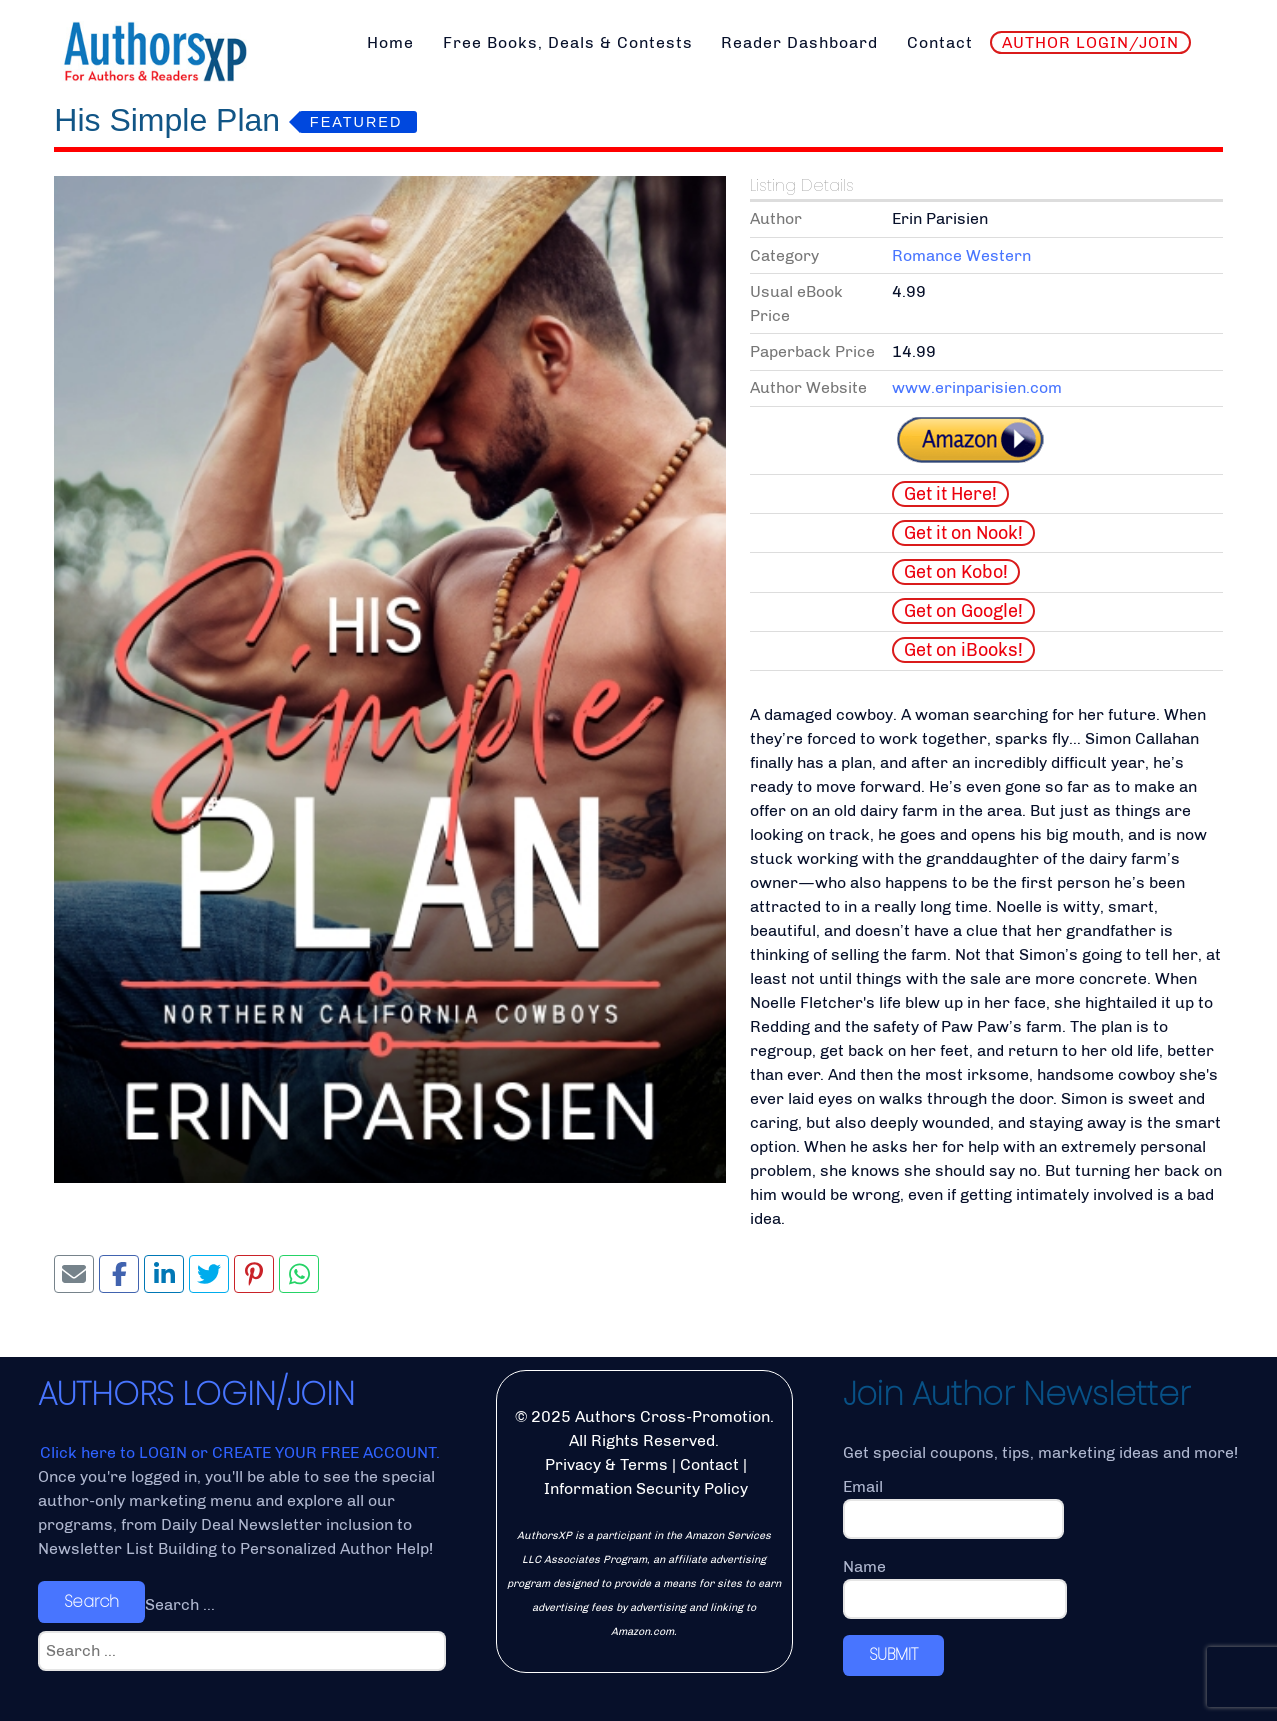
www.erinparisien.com (977, 387)
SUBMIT (893, 1654)
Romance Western (961, 255)
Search (91, 1601)
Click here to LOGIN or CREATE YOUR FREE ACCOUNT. (240, 1452)
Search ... (180, 1604)
